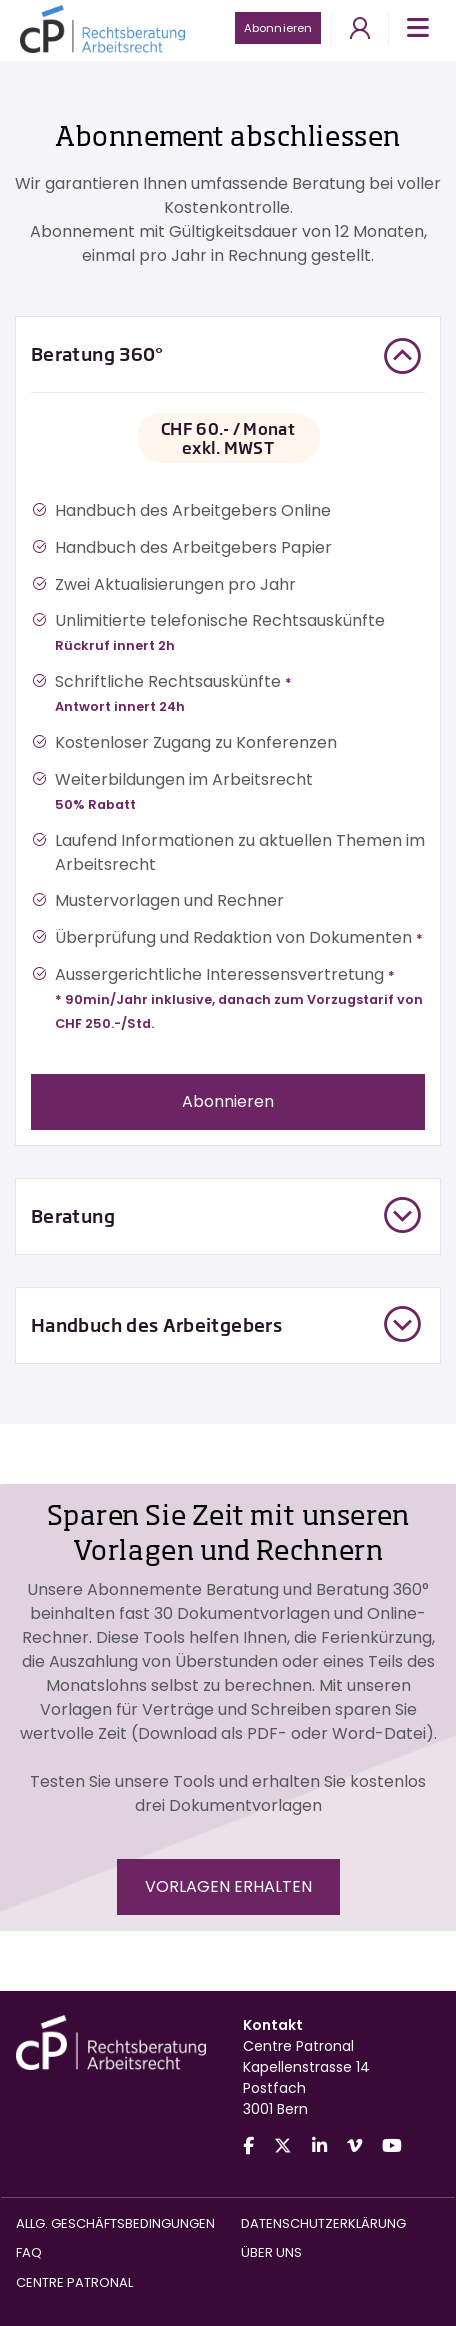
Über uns (271, 2252)
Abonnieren (278, 28)
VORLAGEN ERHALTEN (228, 1886)
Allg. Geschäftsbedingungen (115, 2223)
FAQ (29, 2252)
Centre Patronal (74, 2282)
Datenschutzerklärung (323, 2223)
